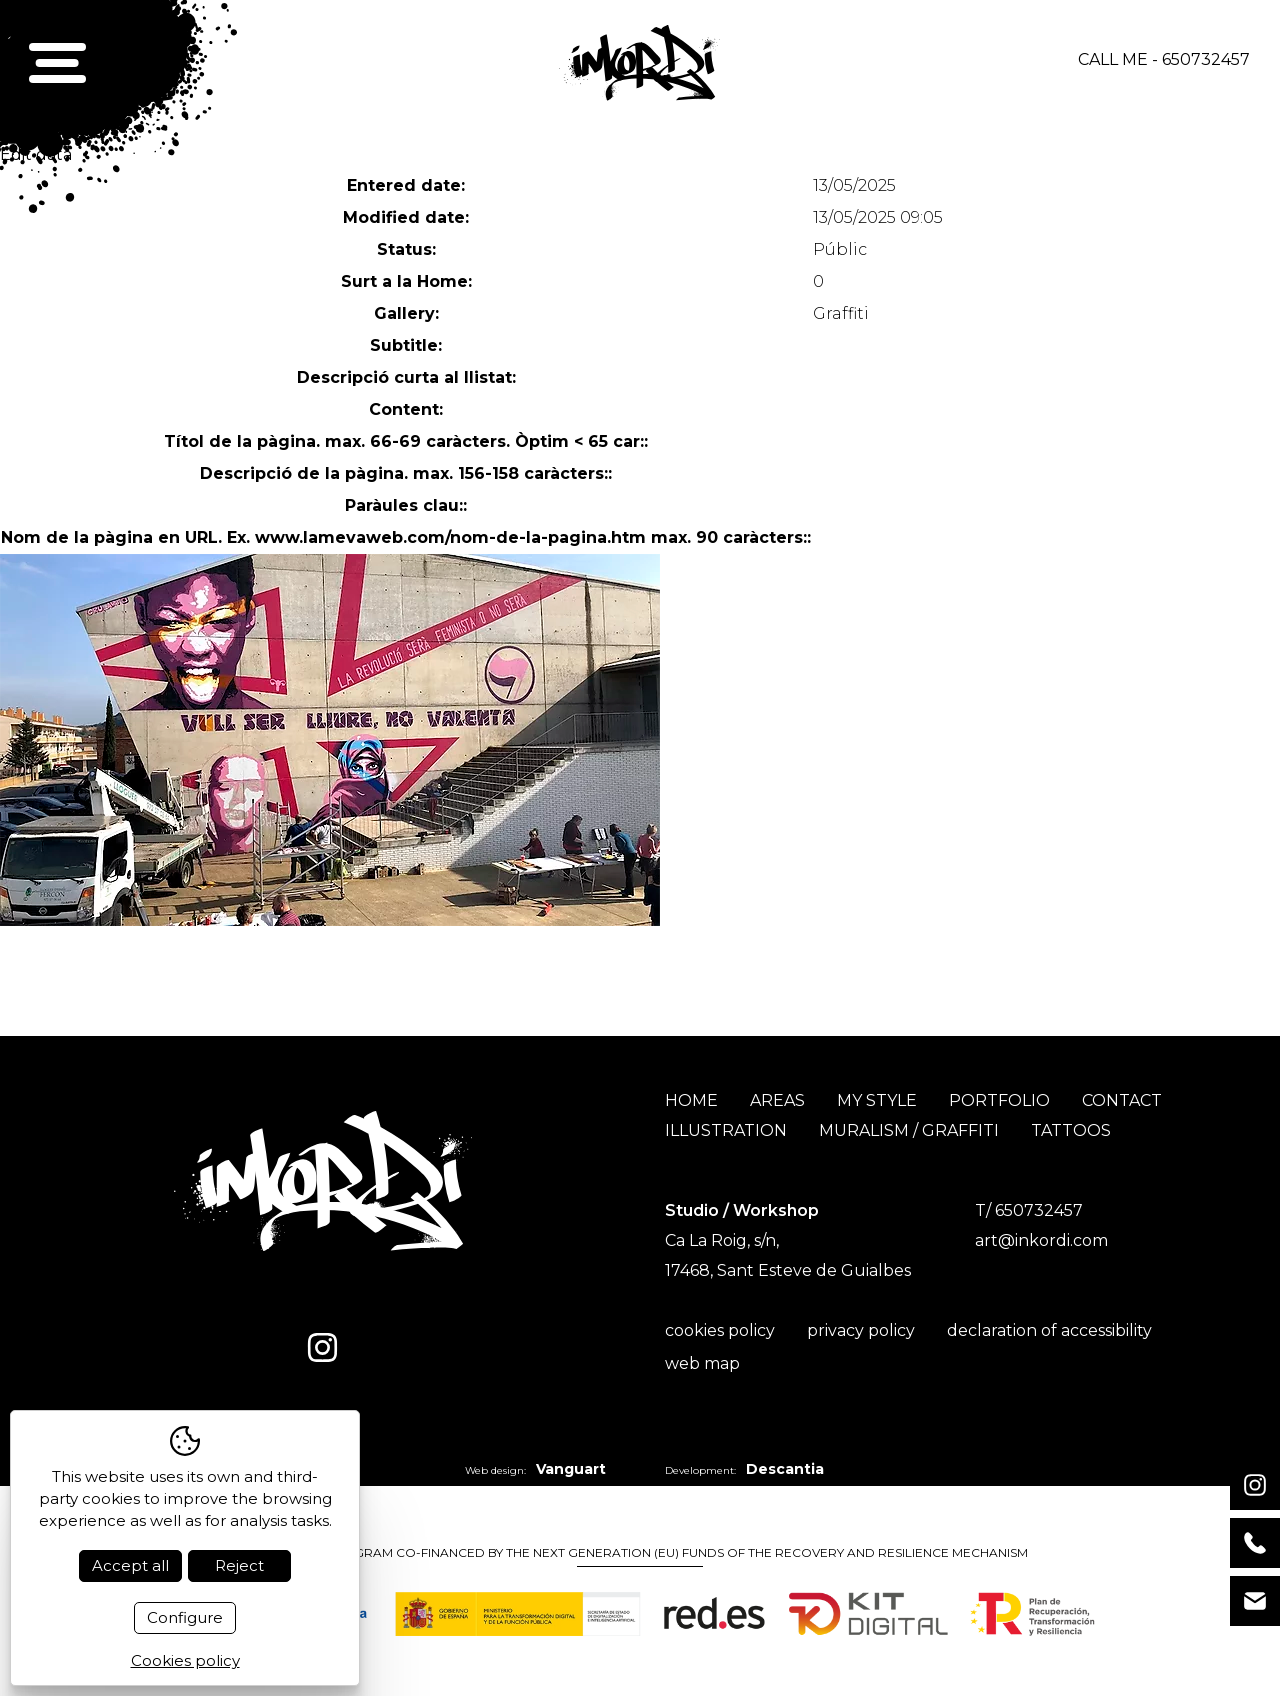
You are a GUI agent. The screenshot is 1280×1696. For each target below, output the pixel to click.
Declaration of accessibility (1049, 1330)
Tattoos (1071, 1130)
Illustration (726, 1130)
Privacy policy (861, 1330)
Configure (185, 1617)
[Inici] (639, 60)
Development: (744, 1469)
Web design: (535, 1469)
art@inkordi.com (1041, 1240)
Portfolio (999, 1100)
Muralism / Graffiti (909, 1130)
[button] (58, 60)
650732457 (1206, 59)
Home (691, 1100)
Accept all (130, 1565)
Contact (1122, 1100)
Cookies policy (720, 1330)
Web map (702, 1363)
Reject (239, 1565)
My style (877, 1100)
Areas (777, 1100)
